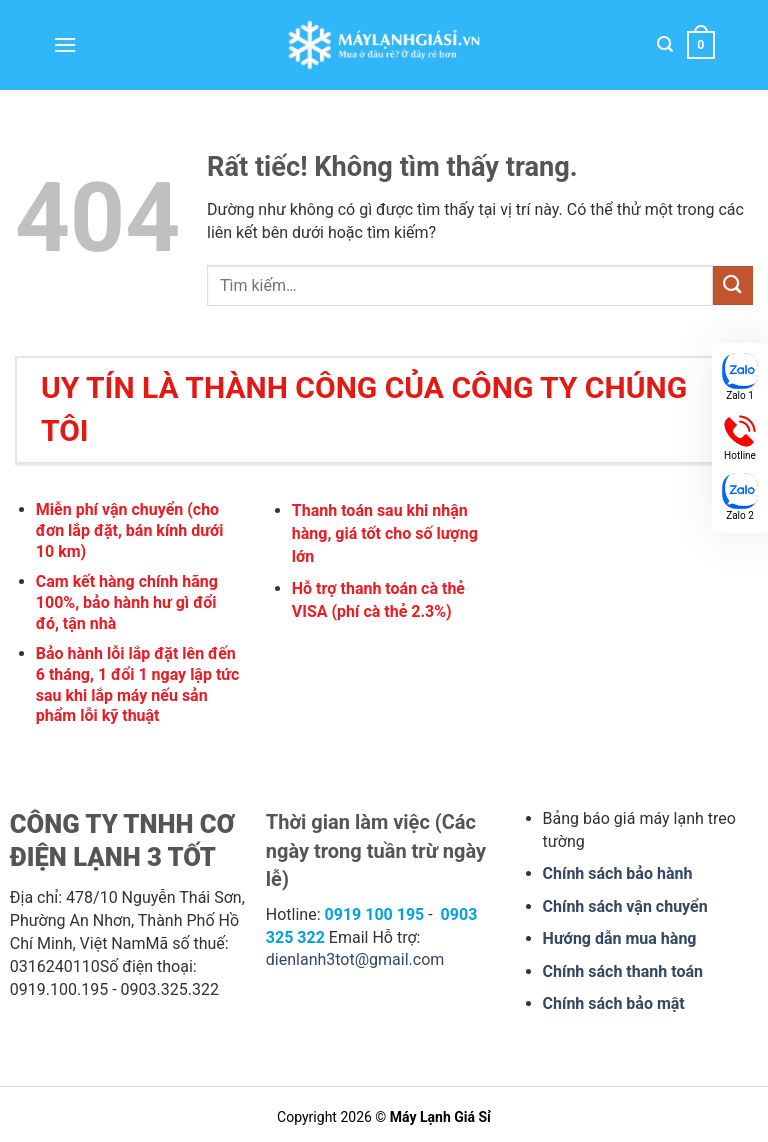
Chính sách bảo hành (618, 873)
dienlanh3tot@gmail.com (355, 959)
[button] (65, 44)
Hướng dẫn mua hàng (620, 938)
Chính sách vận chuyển (625, 906)
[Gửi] (733, 285)
